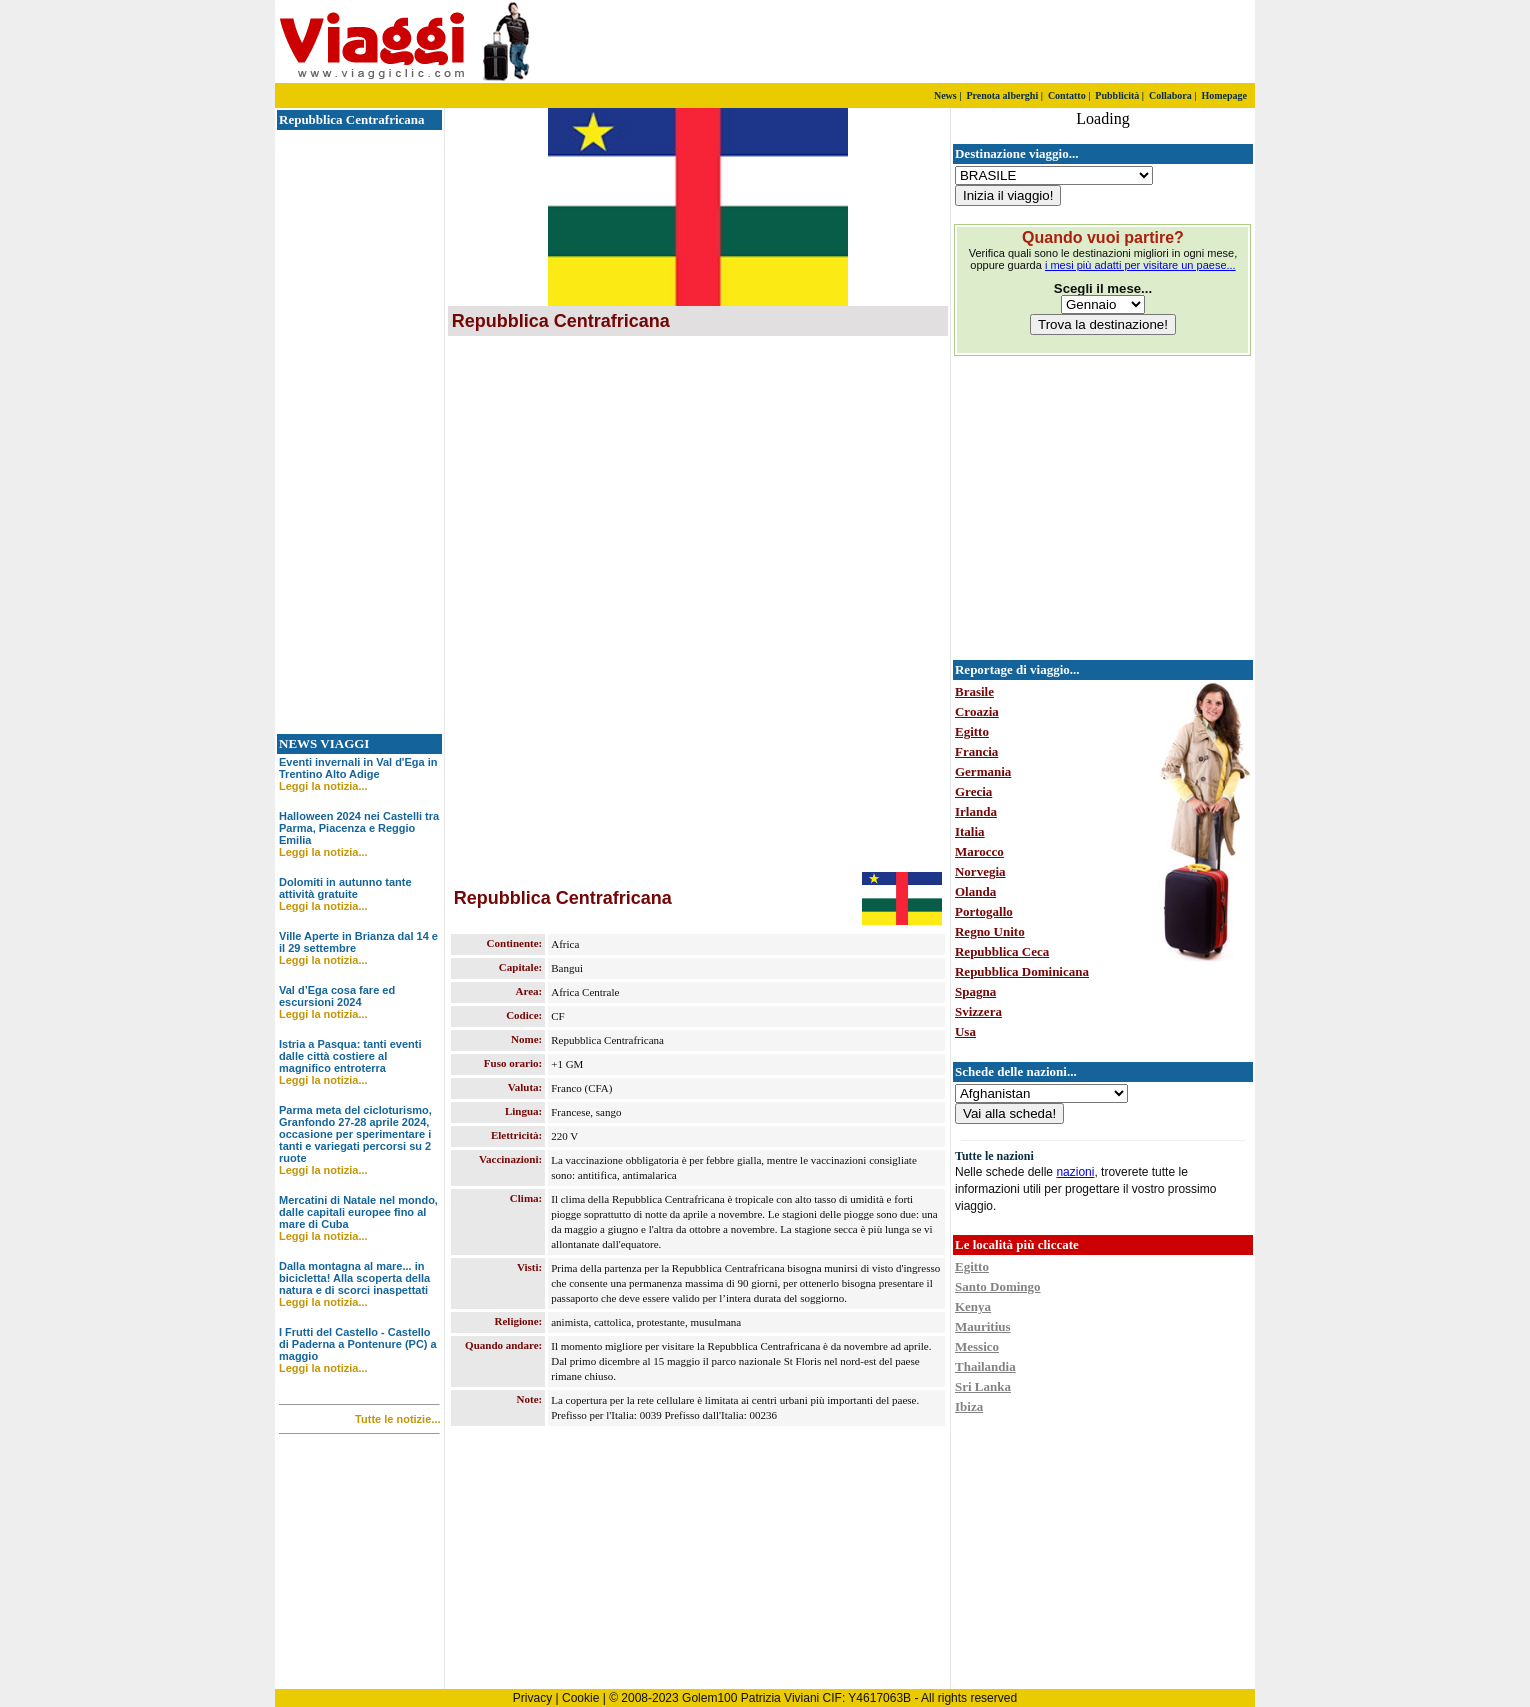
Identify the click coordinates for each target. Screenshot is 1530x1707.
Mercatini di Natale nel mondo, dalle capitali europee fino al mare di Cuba (358, 1212)
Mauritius (983, 1326)
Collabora (1170, 95)
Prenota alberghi (1002, 95)
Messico (977, 1346)
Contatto (1067, 95)
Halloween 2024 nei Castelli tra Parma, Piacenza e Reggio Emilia (359, 828)
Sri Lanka (983, 1386)
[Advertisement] (1020, 42)
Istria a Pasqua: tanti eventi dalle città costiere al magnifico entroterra (350, 1056)
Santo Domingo (998, 1286)
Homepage (1224, 95)
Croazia (977, 711)
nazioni (1075, 1172)
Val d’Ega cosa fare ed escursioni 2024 (337, 996)
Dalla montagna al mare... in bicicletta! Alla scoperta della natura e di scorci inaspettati (354, 1278)
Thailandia (985, 1366)
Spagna (975, 991)
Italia (970, 831)
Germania (983, 771)
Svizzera (978, 1011)
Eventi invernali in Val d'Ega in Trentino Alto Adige (358, 768)
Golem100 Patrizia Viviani (750, 1698)
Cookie (580, 1698)
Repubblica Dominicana (1022, 971)
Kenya (973, 1306)
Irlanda (976, 811)
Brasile (974, 691)
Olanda (975, 891)
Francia (976, 751)
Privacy (532, 1698)
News (945, 95)
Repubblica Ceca (1002, 951)
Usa (965, 1031)
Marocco (979, 851)
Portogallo (984, 911)
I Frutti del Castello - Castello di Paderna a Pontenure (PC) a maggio (358, 1344)
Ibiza (969, 1406)
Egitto (972, 731)
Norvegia (980, 871)
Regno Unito (990, 931)
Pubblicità (1117, 95)
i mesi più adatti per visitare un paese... (1140, 265)
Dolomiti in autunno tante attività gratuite (345, 888)
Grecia (973, 791)
